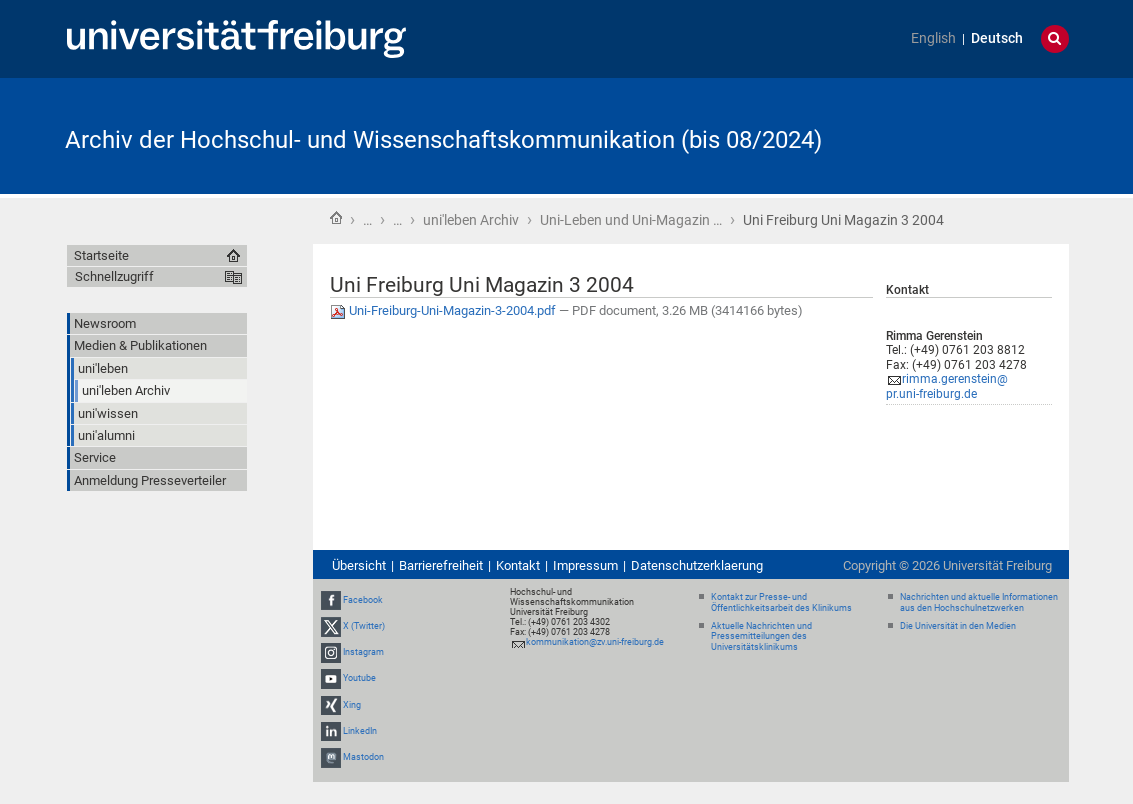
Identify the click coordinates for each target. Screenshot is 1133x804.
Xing (352, 705)
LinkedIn (360, 731)
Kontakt (518, 565)
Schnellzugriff (114, 276)
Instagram (363, 652)
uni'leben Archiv (471, 220)
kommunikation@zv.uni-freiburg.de (595, 642)
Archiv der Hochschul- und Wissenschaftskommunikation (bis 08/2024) (443, 140)
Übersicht (359, 565)
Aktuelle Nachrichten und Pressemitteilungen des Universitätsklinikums (761, 637)
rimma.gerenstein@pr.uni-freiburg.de (947, 386)
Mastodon (363, 757)
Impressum (585, 565)
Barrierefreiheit (441, 565)
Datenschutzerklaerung (697, 565)
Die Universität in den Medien (958, 626)
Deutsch (997, 38)
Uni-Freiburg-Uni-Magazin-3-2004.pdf (444, 310)
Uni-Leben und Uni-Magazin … (631, 220)
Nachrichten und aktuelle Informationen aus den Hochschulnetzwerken (979, 602)
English (933, 38)
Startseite (336, 218)
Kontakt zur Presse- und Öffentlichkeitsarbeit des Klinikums (781, 602)
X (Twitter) (364, 626)
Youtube (359, 679)
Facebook (363, 600)
